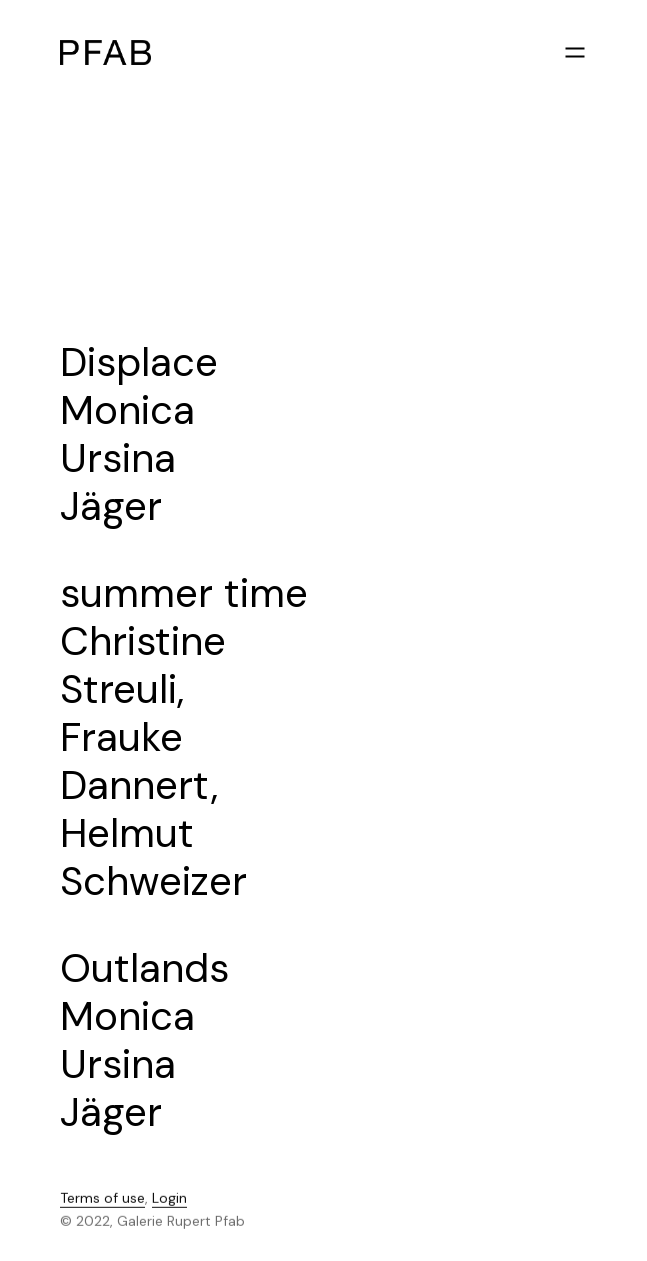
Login (169, 1200)
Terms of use (102, 1200)
